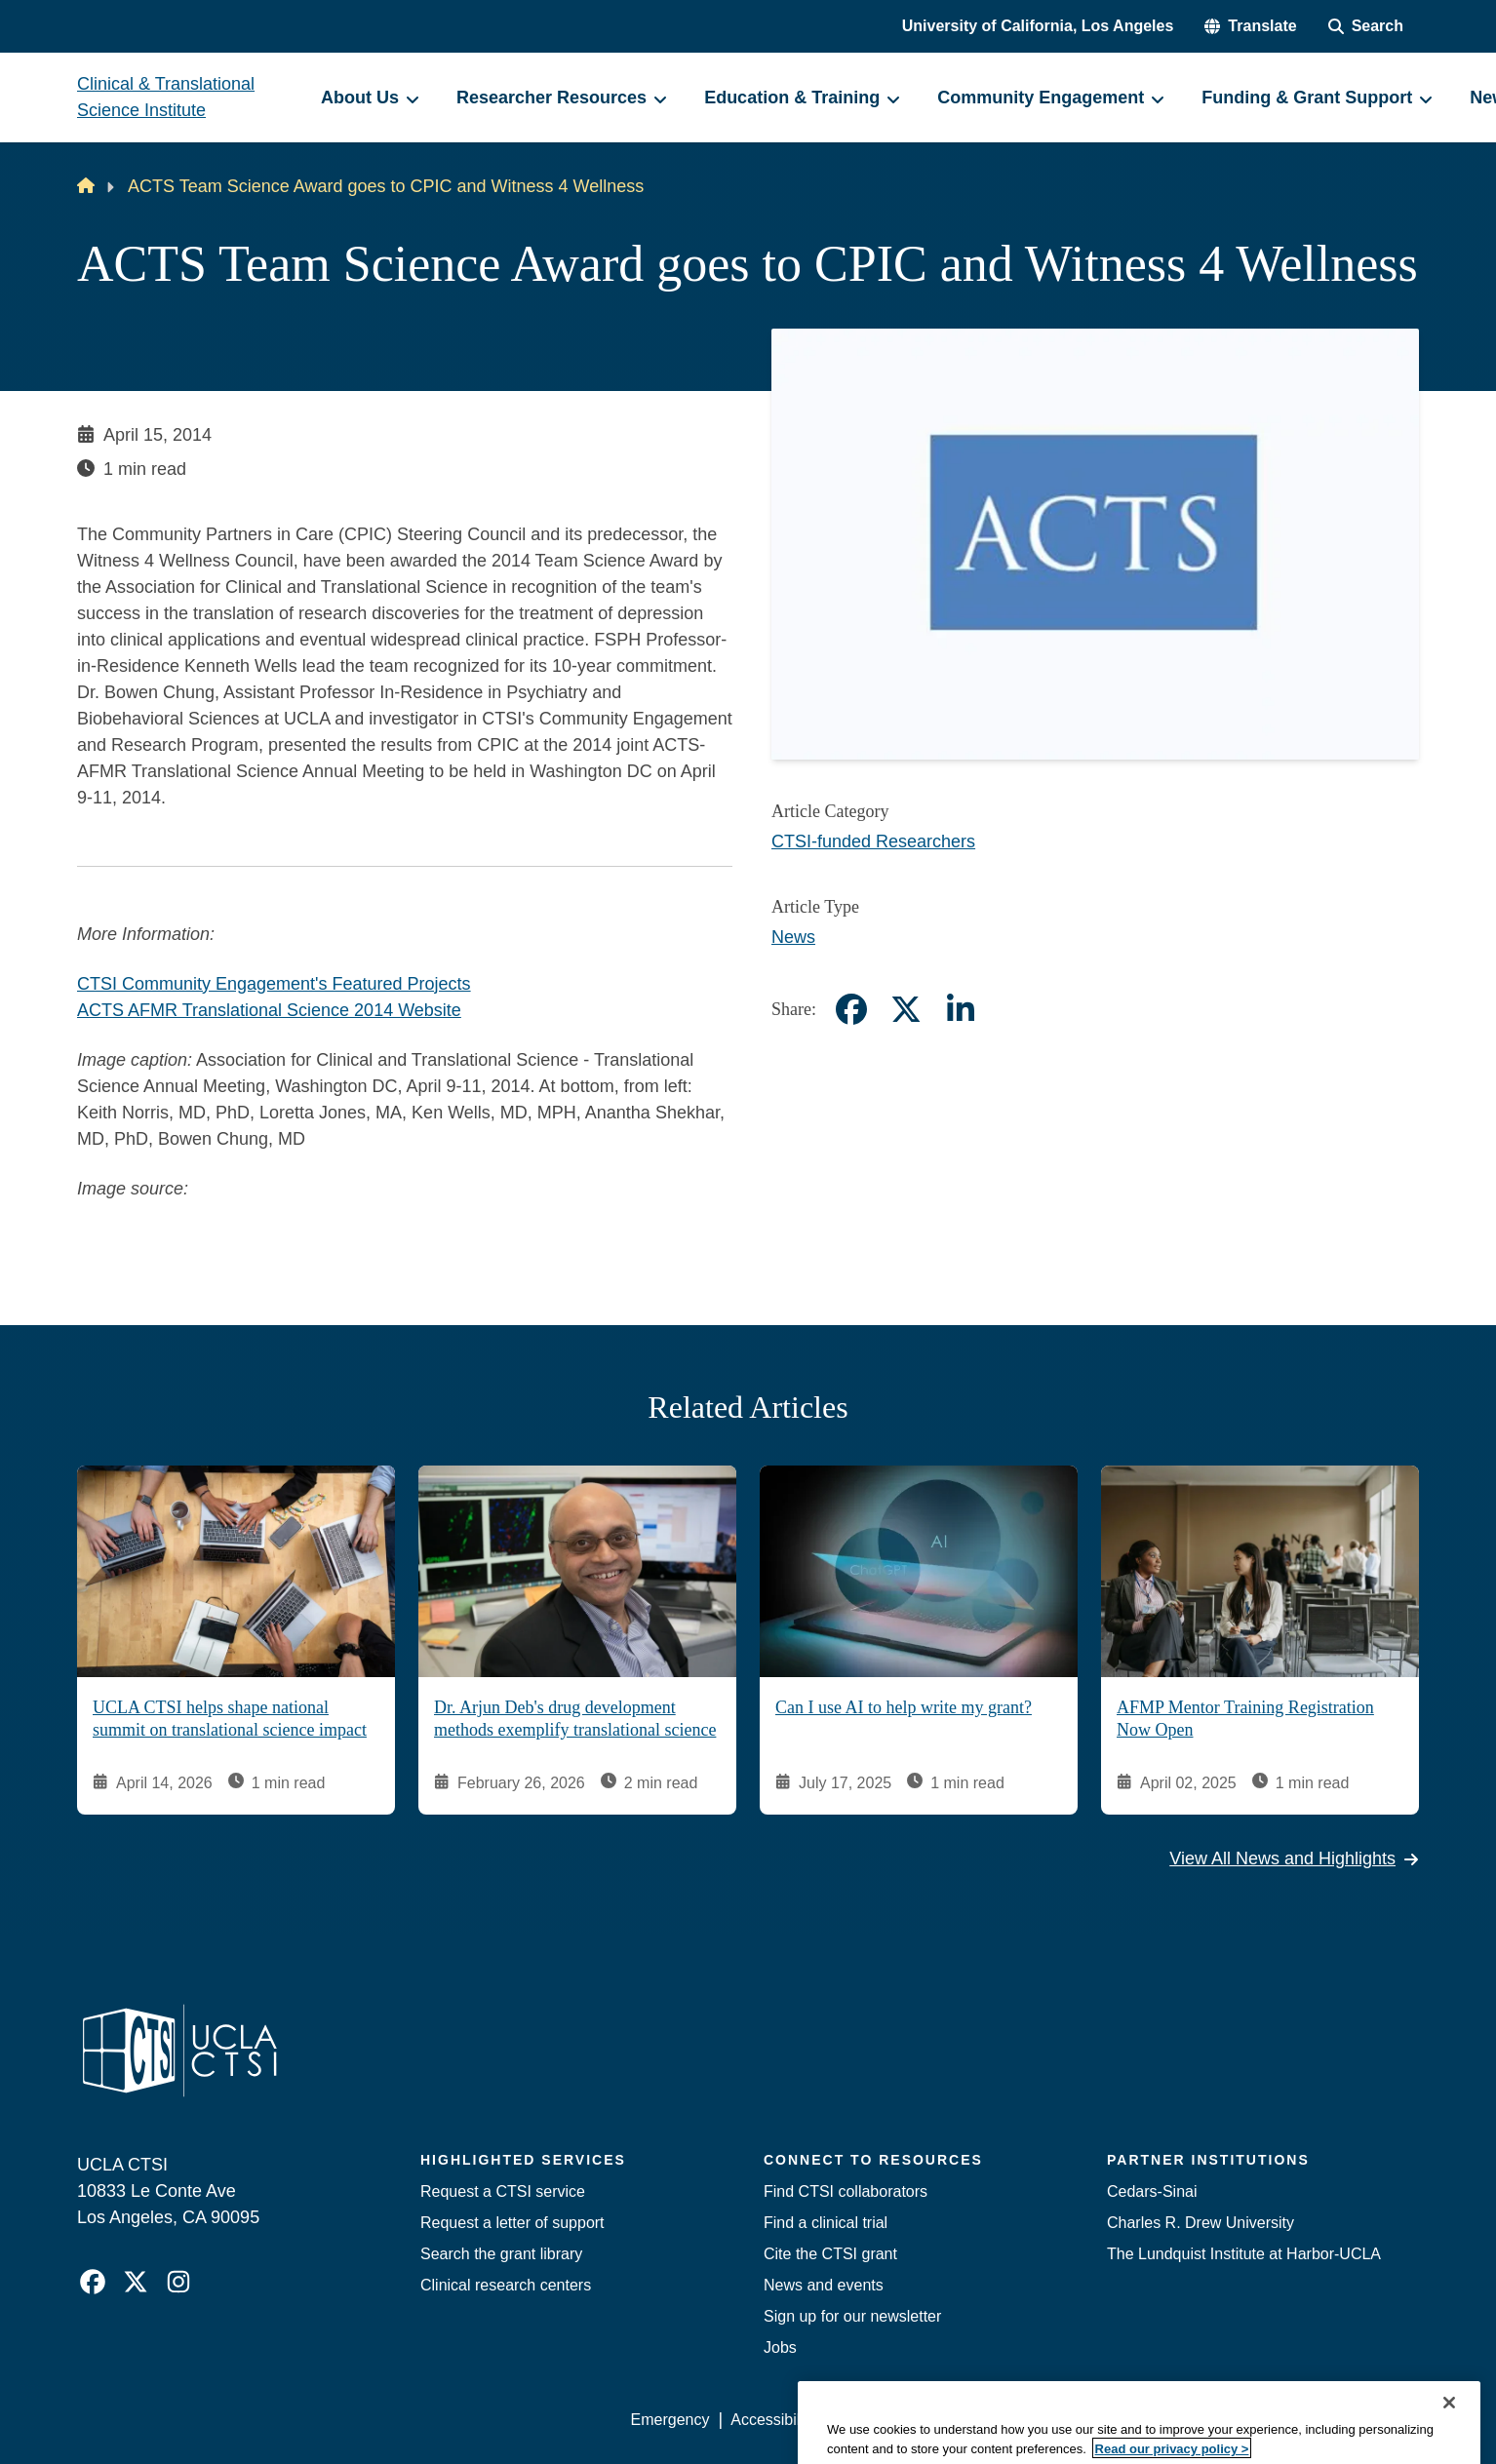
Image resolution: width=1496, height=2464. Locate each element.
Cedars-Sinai (1152, 2191)
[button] (1250, 26)
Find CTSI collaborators (845, 2191)
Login (1234, 2419)
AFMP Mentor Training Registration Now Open (1245, 1719)
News (793, 937)
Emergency (670, 2419)
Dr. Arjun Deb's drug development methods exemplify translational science (575, 1719)
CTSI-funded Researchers (873, 841)
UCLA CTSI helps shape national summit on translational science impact (230, 1719)
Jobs (780, 2347)
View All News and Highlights (1294, 1858)
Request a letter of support (512, 2222)
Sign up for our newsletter (852, 2316)
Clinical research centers (505, 2285)
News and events (824, 2285)
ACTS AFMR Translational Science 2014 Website (269, 1010)
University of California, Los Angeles (1038, 26)
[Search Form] (1366, 26)
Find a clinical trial (825, 2222)
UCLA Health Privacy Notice (1098, 2419)
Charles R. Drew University (1200, 2222)
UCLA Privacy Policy (908, 2419)
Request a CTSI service (502, 2191)
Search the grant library (501, 2254)
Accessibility (772, 2419)
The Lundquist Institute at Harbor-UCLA (1244, 2254)
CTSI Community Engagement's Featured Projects (274, 984)
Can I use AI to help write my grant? (903, 1707)
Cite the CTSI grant (830, 2254)
